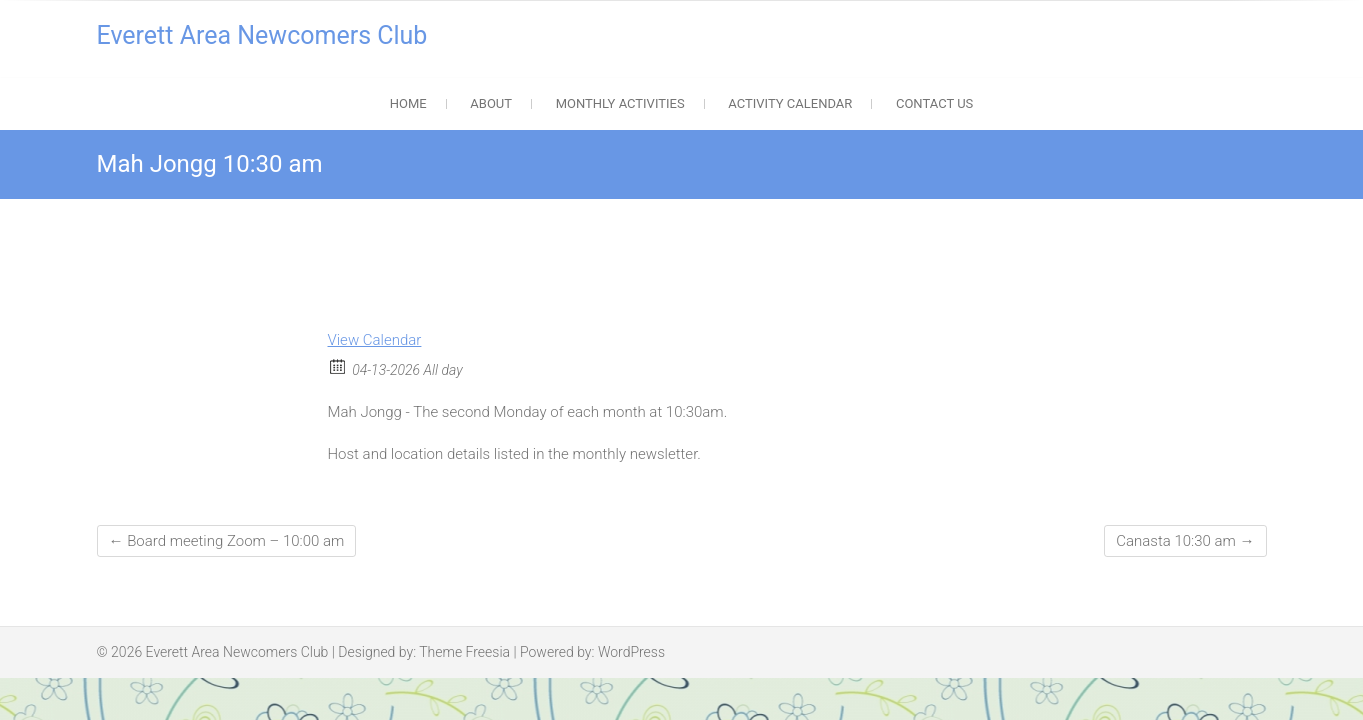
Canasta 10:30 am (1185, 541)
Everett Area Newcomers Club (262, 35)
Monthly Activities (620, 103)
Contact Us (934, 103)
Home (408, 103)
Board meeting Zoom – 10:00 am (227, 541)
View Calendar (375, 340)
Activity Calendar (790, 103)
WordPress (631, 652)
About (491, 103)
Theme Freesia (464, 652)
